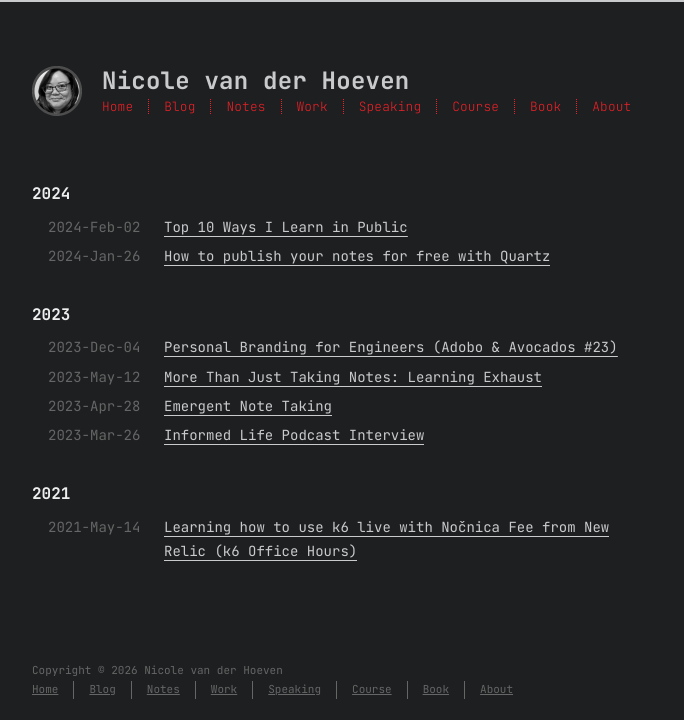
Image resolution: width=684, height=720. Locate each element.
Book (545, 106)
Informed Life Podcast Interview (294, 436)
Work (312, 106)
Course (475, 106)
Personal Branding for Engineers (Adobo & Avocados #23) (391, 348)
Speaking (390, 106)
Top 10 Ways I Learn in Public (286, 228)
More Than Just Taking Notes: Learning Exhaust (353, 378)
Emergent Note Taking (248, 407)
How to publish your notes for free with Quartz (357, 257)
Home (117, 106)
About (611, 106)
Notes (245, 106)
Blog (179, 106)
